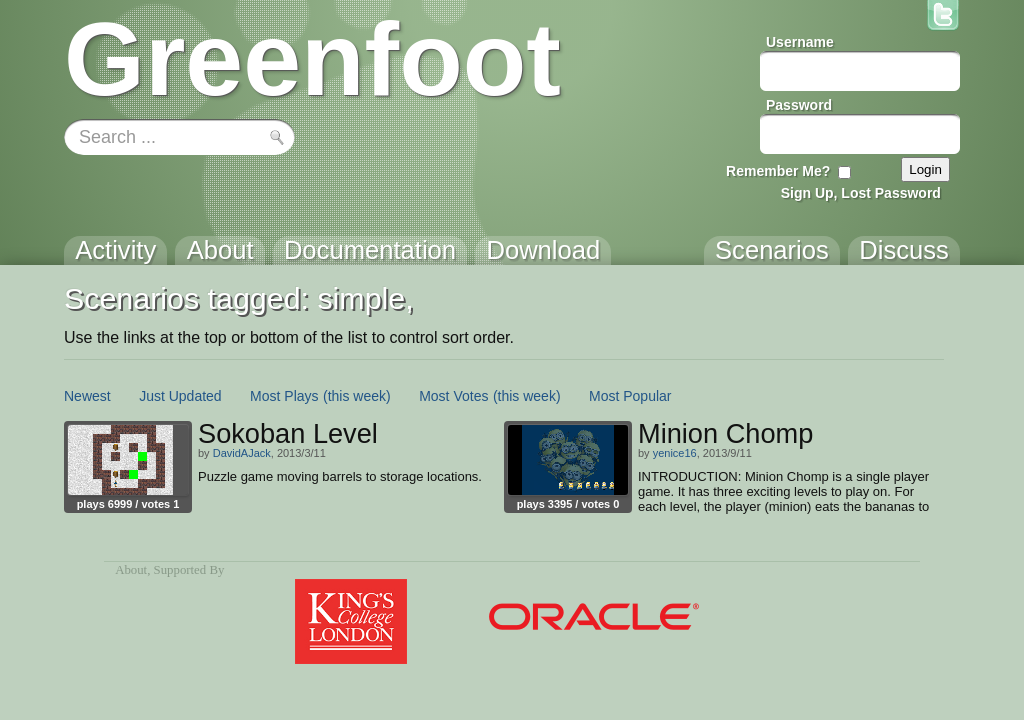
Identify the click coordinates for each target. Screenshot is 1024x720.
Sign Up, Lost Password (861, 193)
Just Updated (180, 396)
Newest (87, 396)
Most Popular (630, 396)
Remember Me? (778, 171)
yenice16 (675, 453)
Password (799, 105)
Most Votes (453, 396)
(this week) (357, 396)
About (131, 570)
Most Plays (284, 396)
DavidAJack (242, 453)
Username (800, 42)
